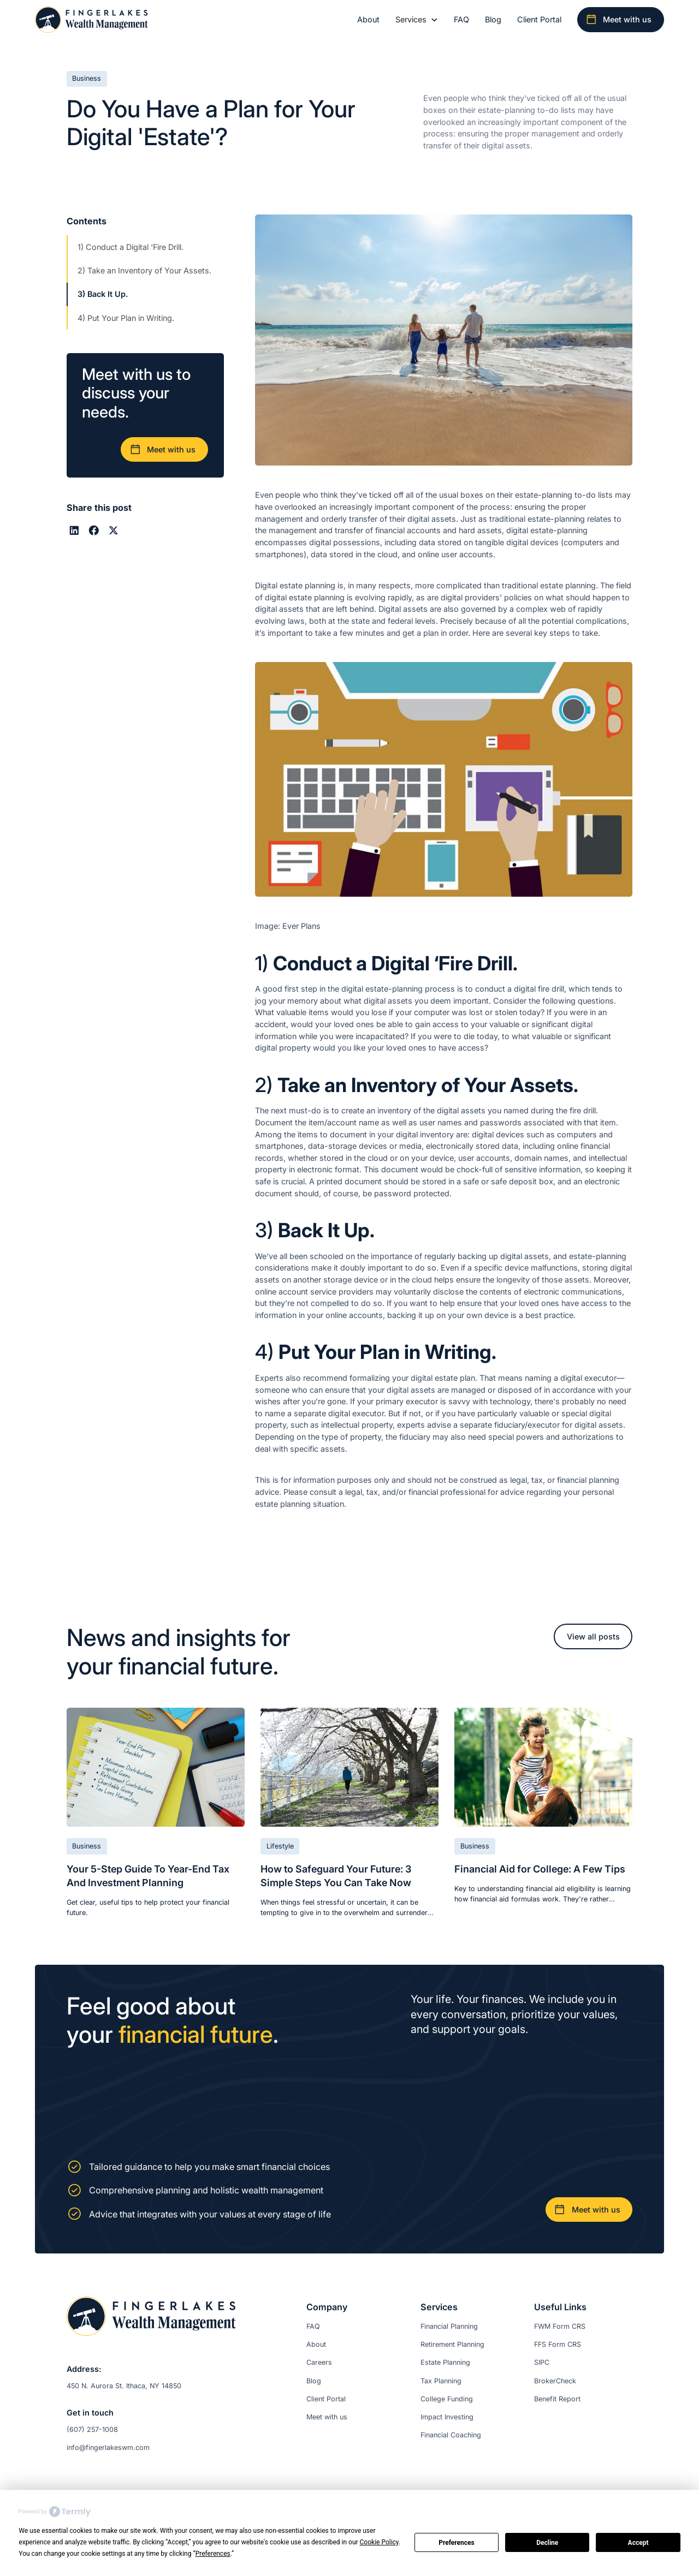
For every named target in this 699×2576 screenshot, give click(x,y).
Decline (547, 2543)
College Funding (446, 2399)
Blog (493, 19)
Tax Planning (440, 2381)
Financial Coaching (450, 2435)
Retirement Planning (452, 2344)
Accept (638, 2543)
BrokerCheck (555, 2381)
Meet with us (326, 2417)
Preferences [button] (213, 2553)
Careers (319, 2362)
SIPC (541, 2362)
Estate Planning (445, 2362)
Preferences (457, 2543)
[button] (417, 19)
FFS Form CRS (557, 2344)
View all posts (593, 1636)
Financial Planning (449, 2326)
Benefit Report (557, 2399)
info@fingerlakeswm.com (108, 2447)
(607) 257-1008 (92, 2429)
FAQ (461, 19)
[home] (91, 20)
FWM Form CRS (559, 2326)
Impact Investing (446, 2417)
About (368, 19)
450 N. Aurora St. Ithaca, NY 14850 (124, 2386)
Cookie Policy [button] (379, 2542)
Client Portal (539, 19)
